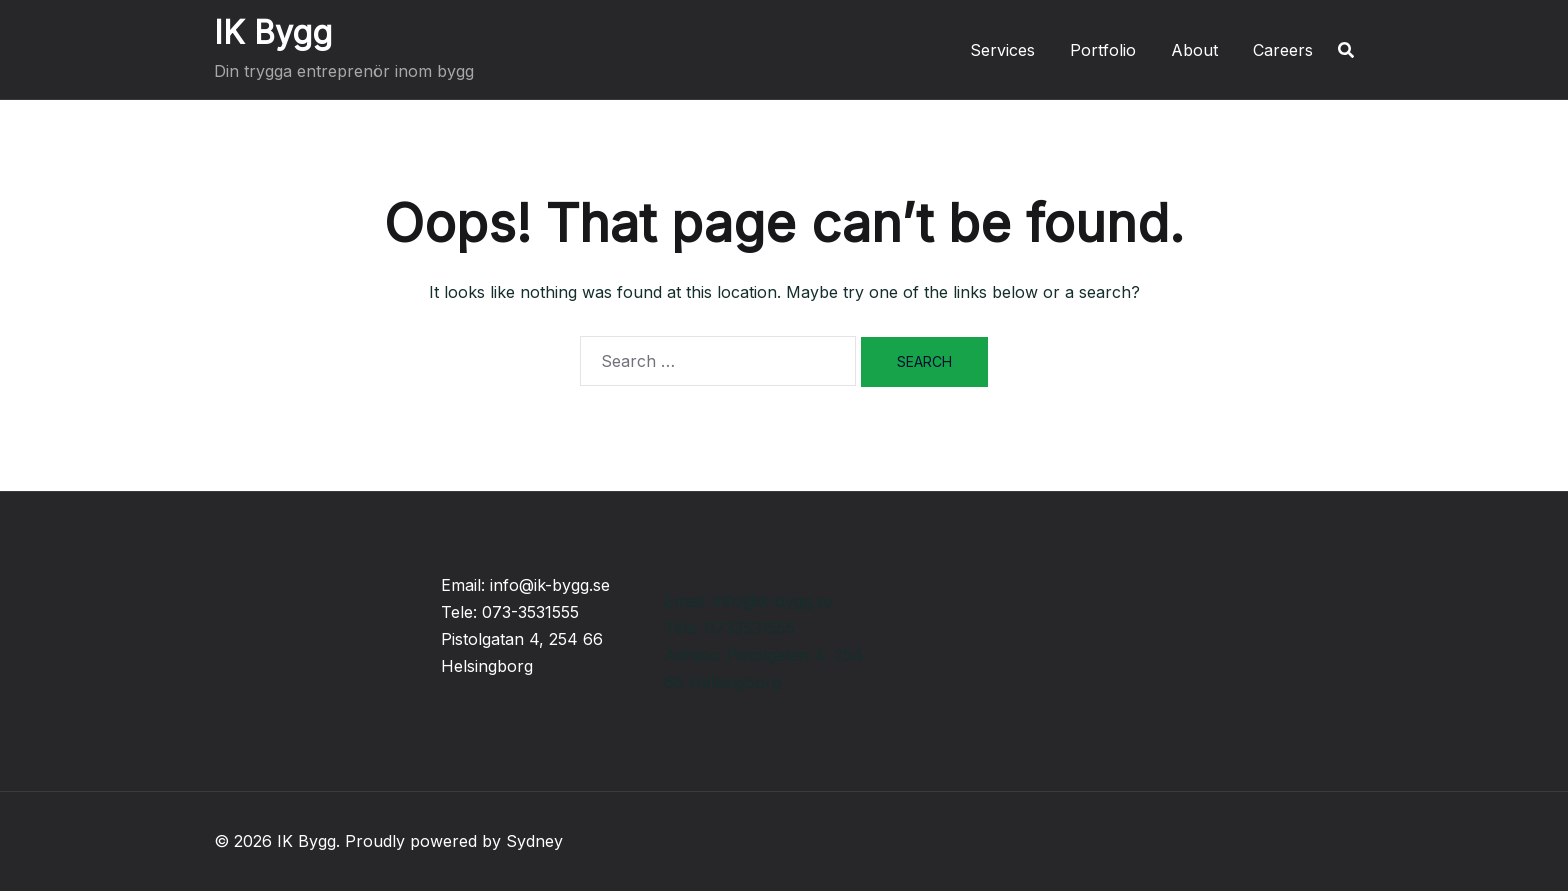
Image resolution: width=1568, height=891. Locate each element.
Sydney (534, 841)
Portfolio (1103, 50)
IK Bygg (273, 32)
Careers (1283, 50)
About (1194, 50)
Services (1002, 50)
